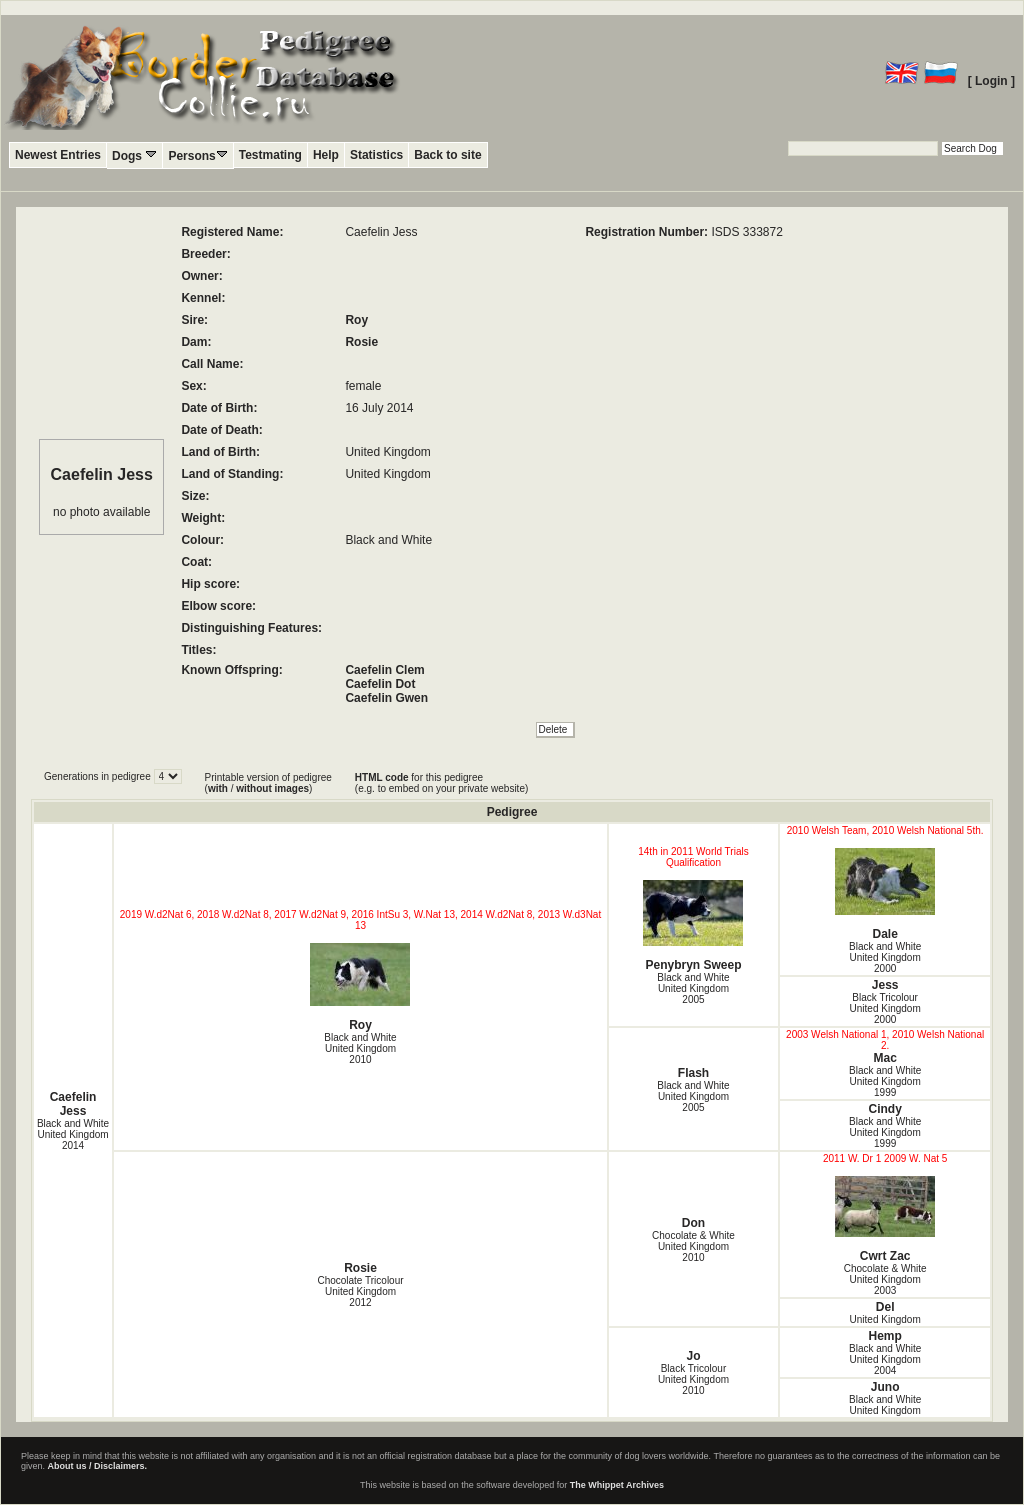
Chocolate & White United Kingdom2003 (885, 1279)
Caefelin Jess (73, 1104)
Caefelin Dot (380, 684)
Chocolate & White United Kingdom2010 (693, 1246)
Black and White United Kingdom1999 (885, 1081)
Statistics (376, 155)
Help (326, 155)
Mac (884, 1058)
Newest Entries (58, 155)
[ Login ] (991, 81)
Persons (197, 155)
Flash (693, 1073)
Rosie (361, 342)
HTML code (382, 777)
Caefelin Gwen (386, 698)
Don (693, 1223)
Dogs (134, 155)
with (218, 788)
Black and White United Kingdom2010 (360, 1048)
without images (272, 788)
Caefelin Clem (384, 670)
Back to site (447, 155)
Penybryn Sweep (693, 926)
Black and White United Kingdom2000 (885, 957)
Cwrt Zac (885, 1219)
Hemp (884, 1336)
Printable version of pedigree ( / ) (268, 783)
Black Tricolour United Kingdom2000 (885, 1008)
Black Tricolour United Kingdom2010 (693, 1379)
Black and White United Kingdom (885, 1405)
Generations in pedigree (99, 776)
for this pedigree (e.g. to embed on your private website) (441, 783)
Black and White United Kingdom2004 (885, 1359)
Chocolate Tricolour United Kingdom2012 (360, 1291)
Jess (885, 985)
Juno (885, 1387)
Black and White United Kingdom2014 (73, 1134)
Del (885, 1307)
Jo (693, 1356)
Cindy (884, 1109)
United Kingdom (885, 1319)
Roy (356, 320)
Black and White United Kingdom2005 (693, 988)
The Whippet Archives (617, 1485)
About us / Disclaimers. (98, 1466)
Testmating (270, 155)
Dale (885, 894)
